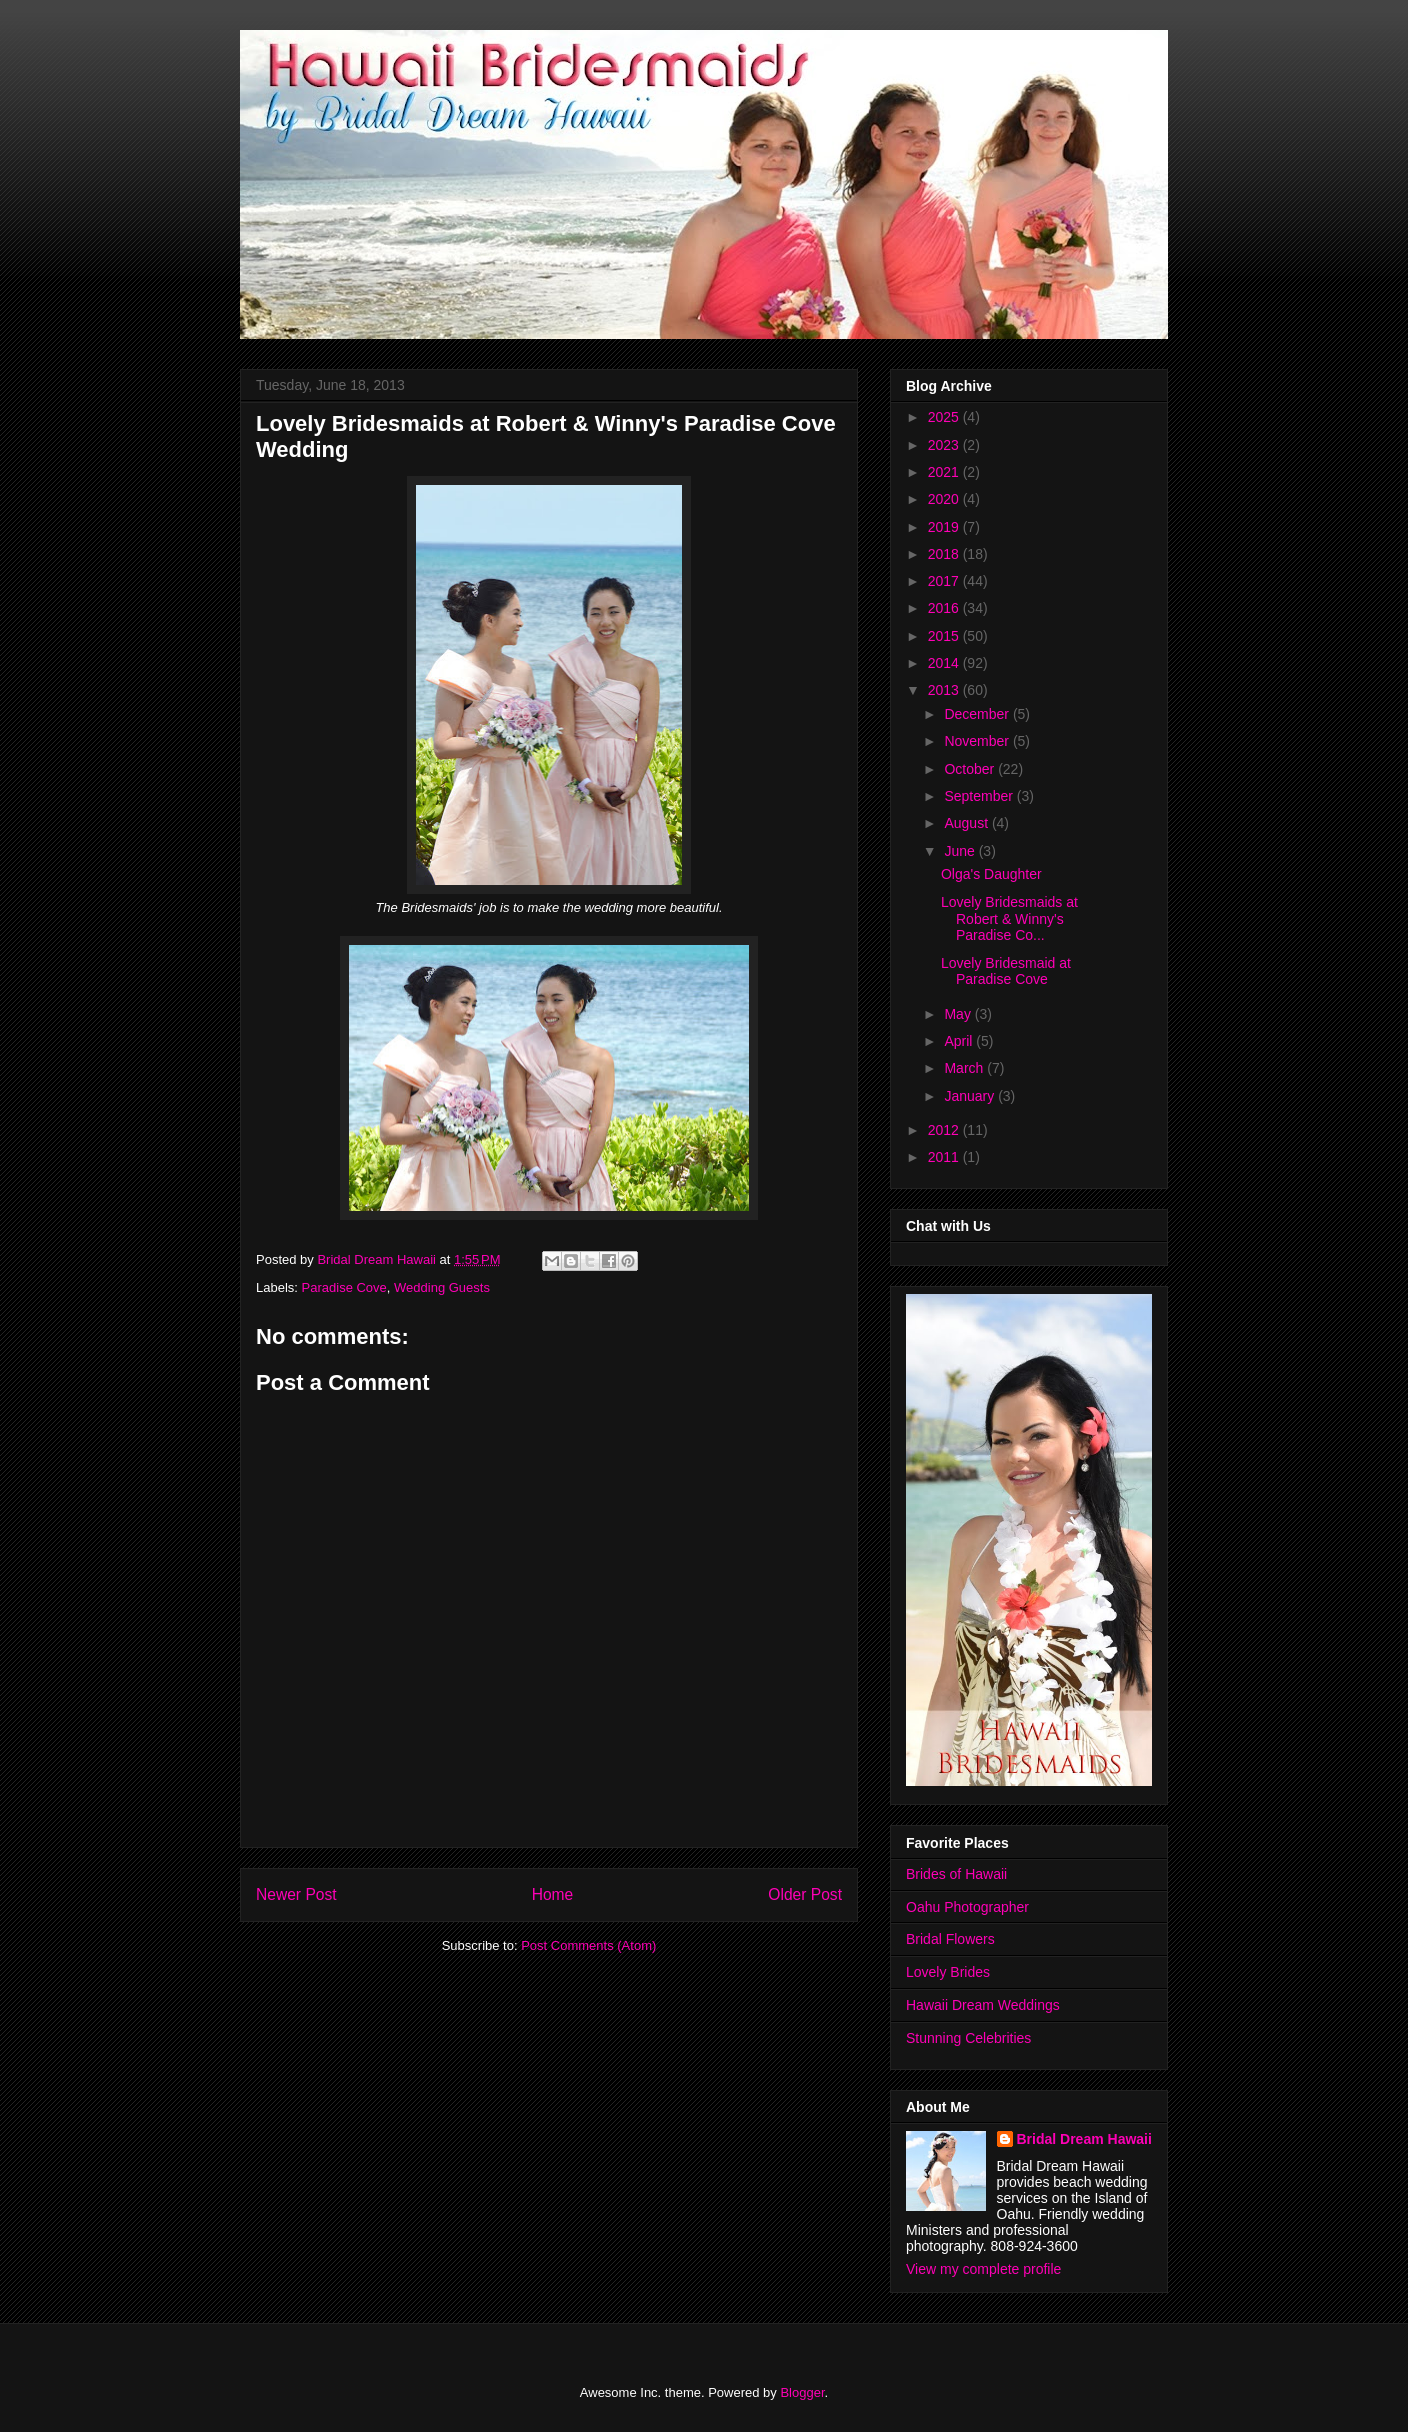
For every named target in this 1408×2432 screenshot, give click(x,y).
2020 (945, 499)
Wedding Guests (442, 1287)
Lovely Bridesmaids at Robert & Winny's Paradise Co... (1009, 919)
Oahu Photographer (967, 1907)
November (978, 741)
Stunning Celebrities (968, 2038)
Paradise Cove (344, 1287)
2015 (945, 636)
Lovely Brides (948, 1972)
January (971, 1096)
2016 (945, 608)
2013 (945, 690)
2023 (945, 445)
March (965, 1068)
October (971, 769)
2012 (945, 1130)
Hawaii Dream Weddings (983, 2005)
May (959, 1014)
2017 (945, 581)
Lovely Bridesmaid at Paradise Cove (1006, 971)
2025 (945, 417)
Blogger (802, 2392)
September (980, 796)
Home (553, 1894)
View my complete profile (983, 2269)
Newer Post (296, 1894)
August (967, 823)
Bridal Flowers (950, 1939)
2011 (945, 1157)
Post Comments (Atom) (588, 1945)
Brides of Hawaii (956, 1874)
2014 (945, 663)
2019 (945, 527)
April (960, 1041)
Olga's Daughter (991, 874)
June (961, 851)
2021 (945, 472)
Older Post (805, 1894)
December (978, 714)
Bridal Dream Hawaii (1084, 2139)
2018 (945, 554)
